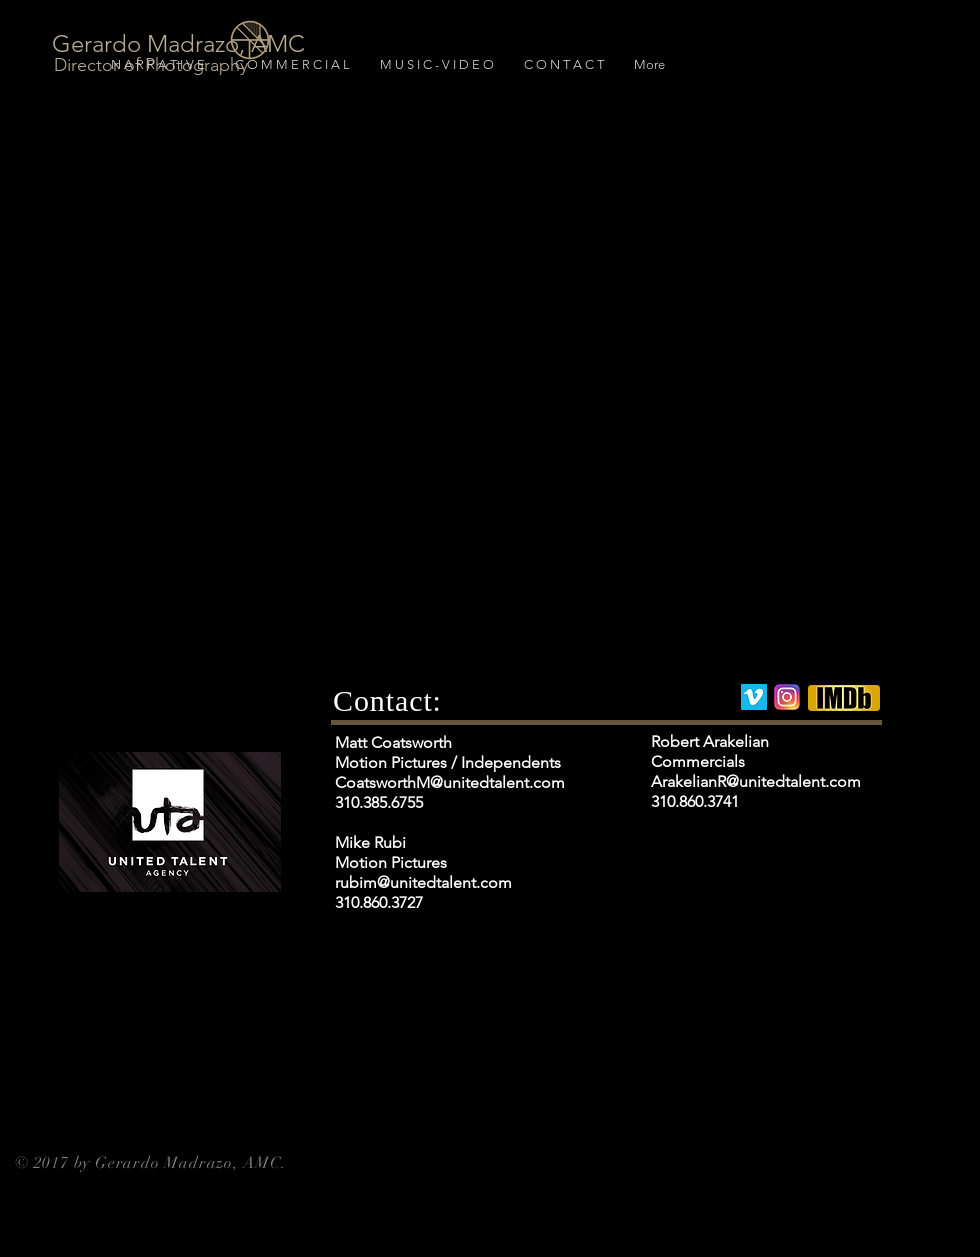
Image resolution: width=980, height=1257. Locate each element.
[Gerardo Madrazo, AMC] (180, 44)
